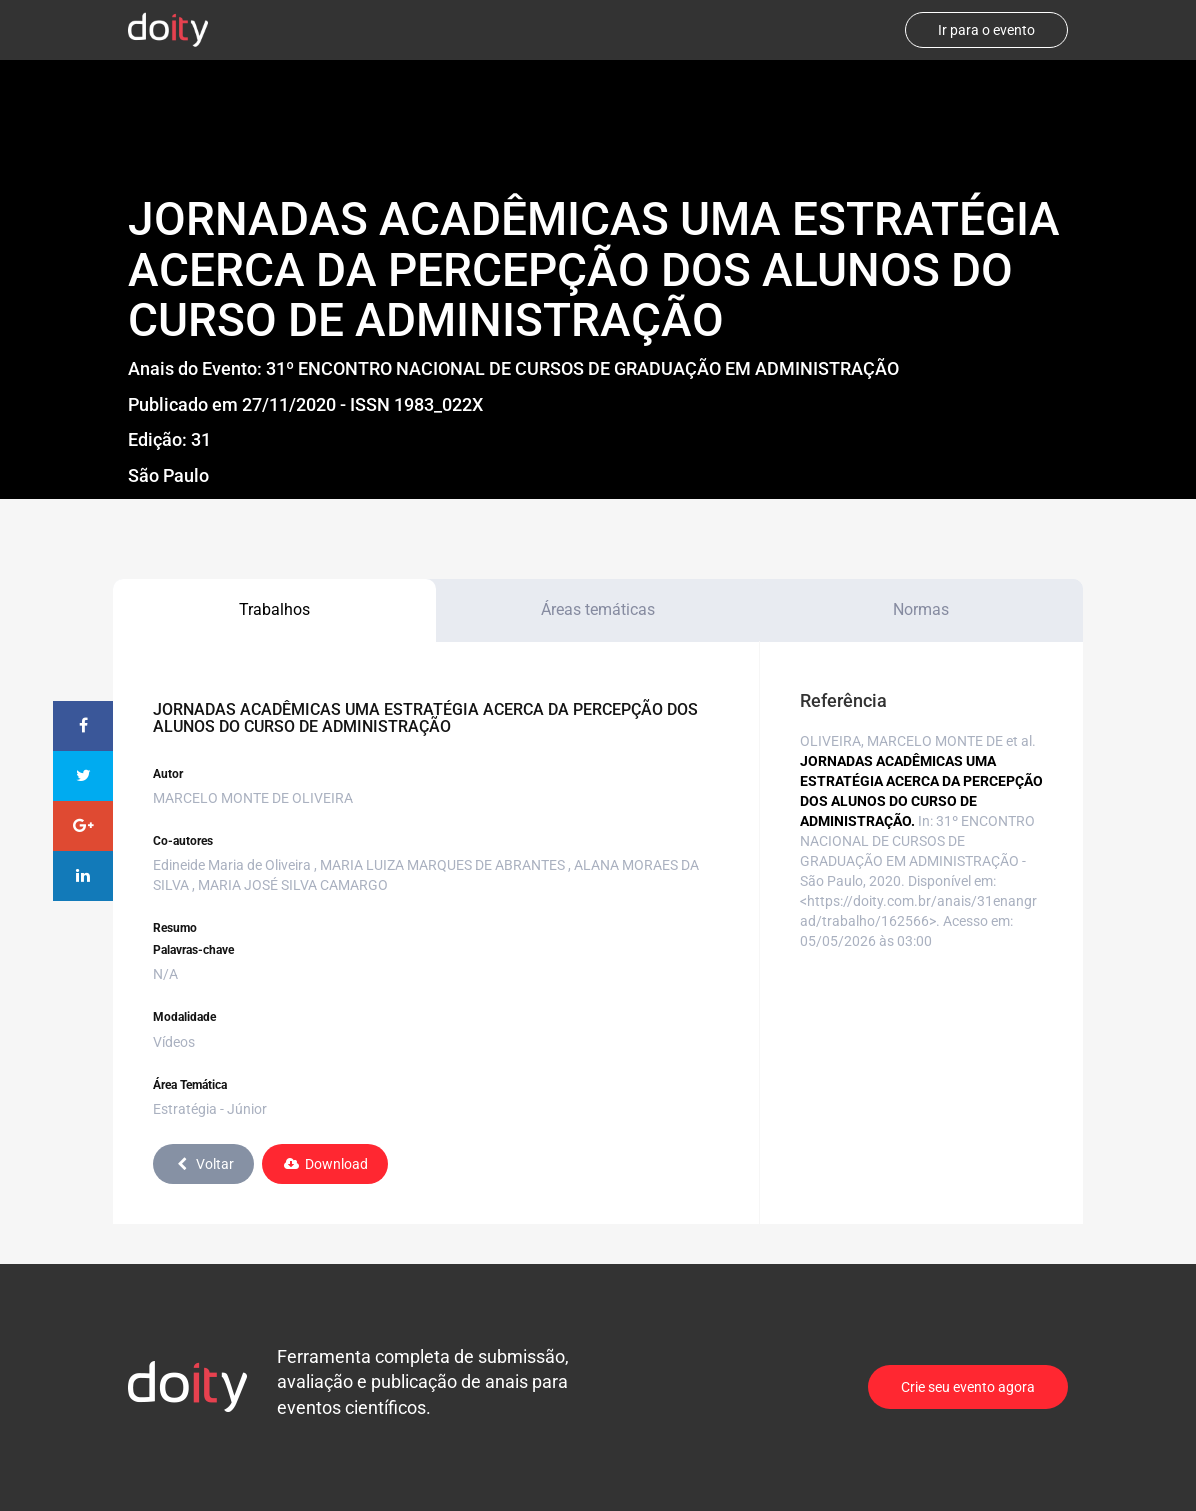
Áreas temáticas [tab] (598, 609)
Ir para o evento (986, 30)
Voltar (203, 1164)
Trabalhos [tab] (274, 609)
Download (325, 1164)
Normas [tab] (921, 609)
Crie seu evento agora (968, 1387)
